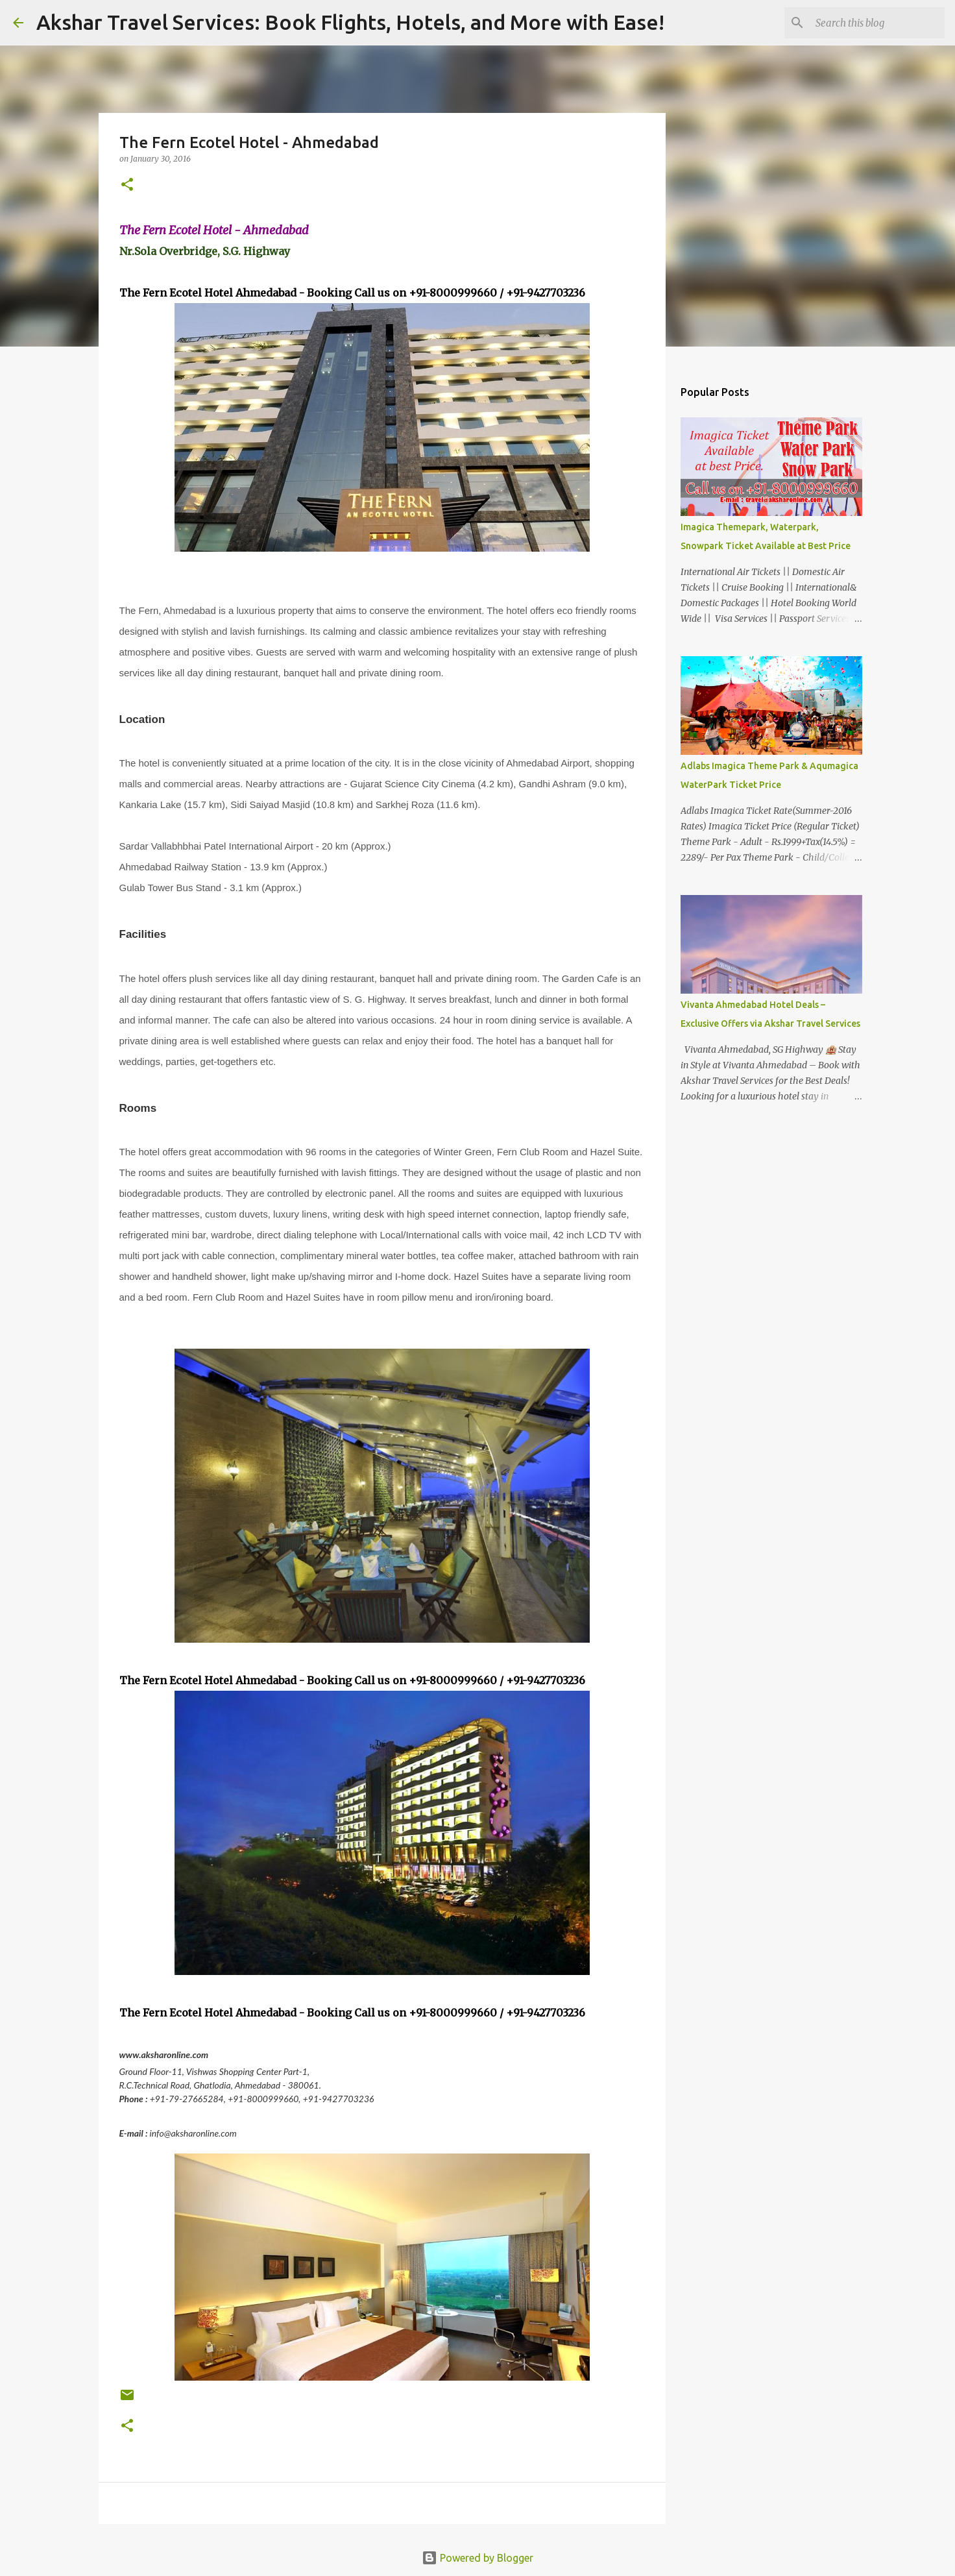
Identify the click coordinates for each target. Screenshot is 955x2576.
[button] (127, 185)
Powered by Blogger (477, 2558)
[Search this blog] (876, 22)
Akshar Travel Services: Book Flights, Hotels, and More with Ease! (350, 22)
